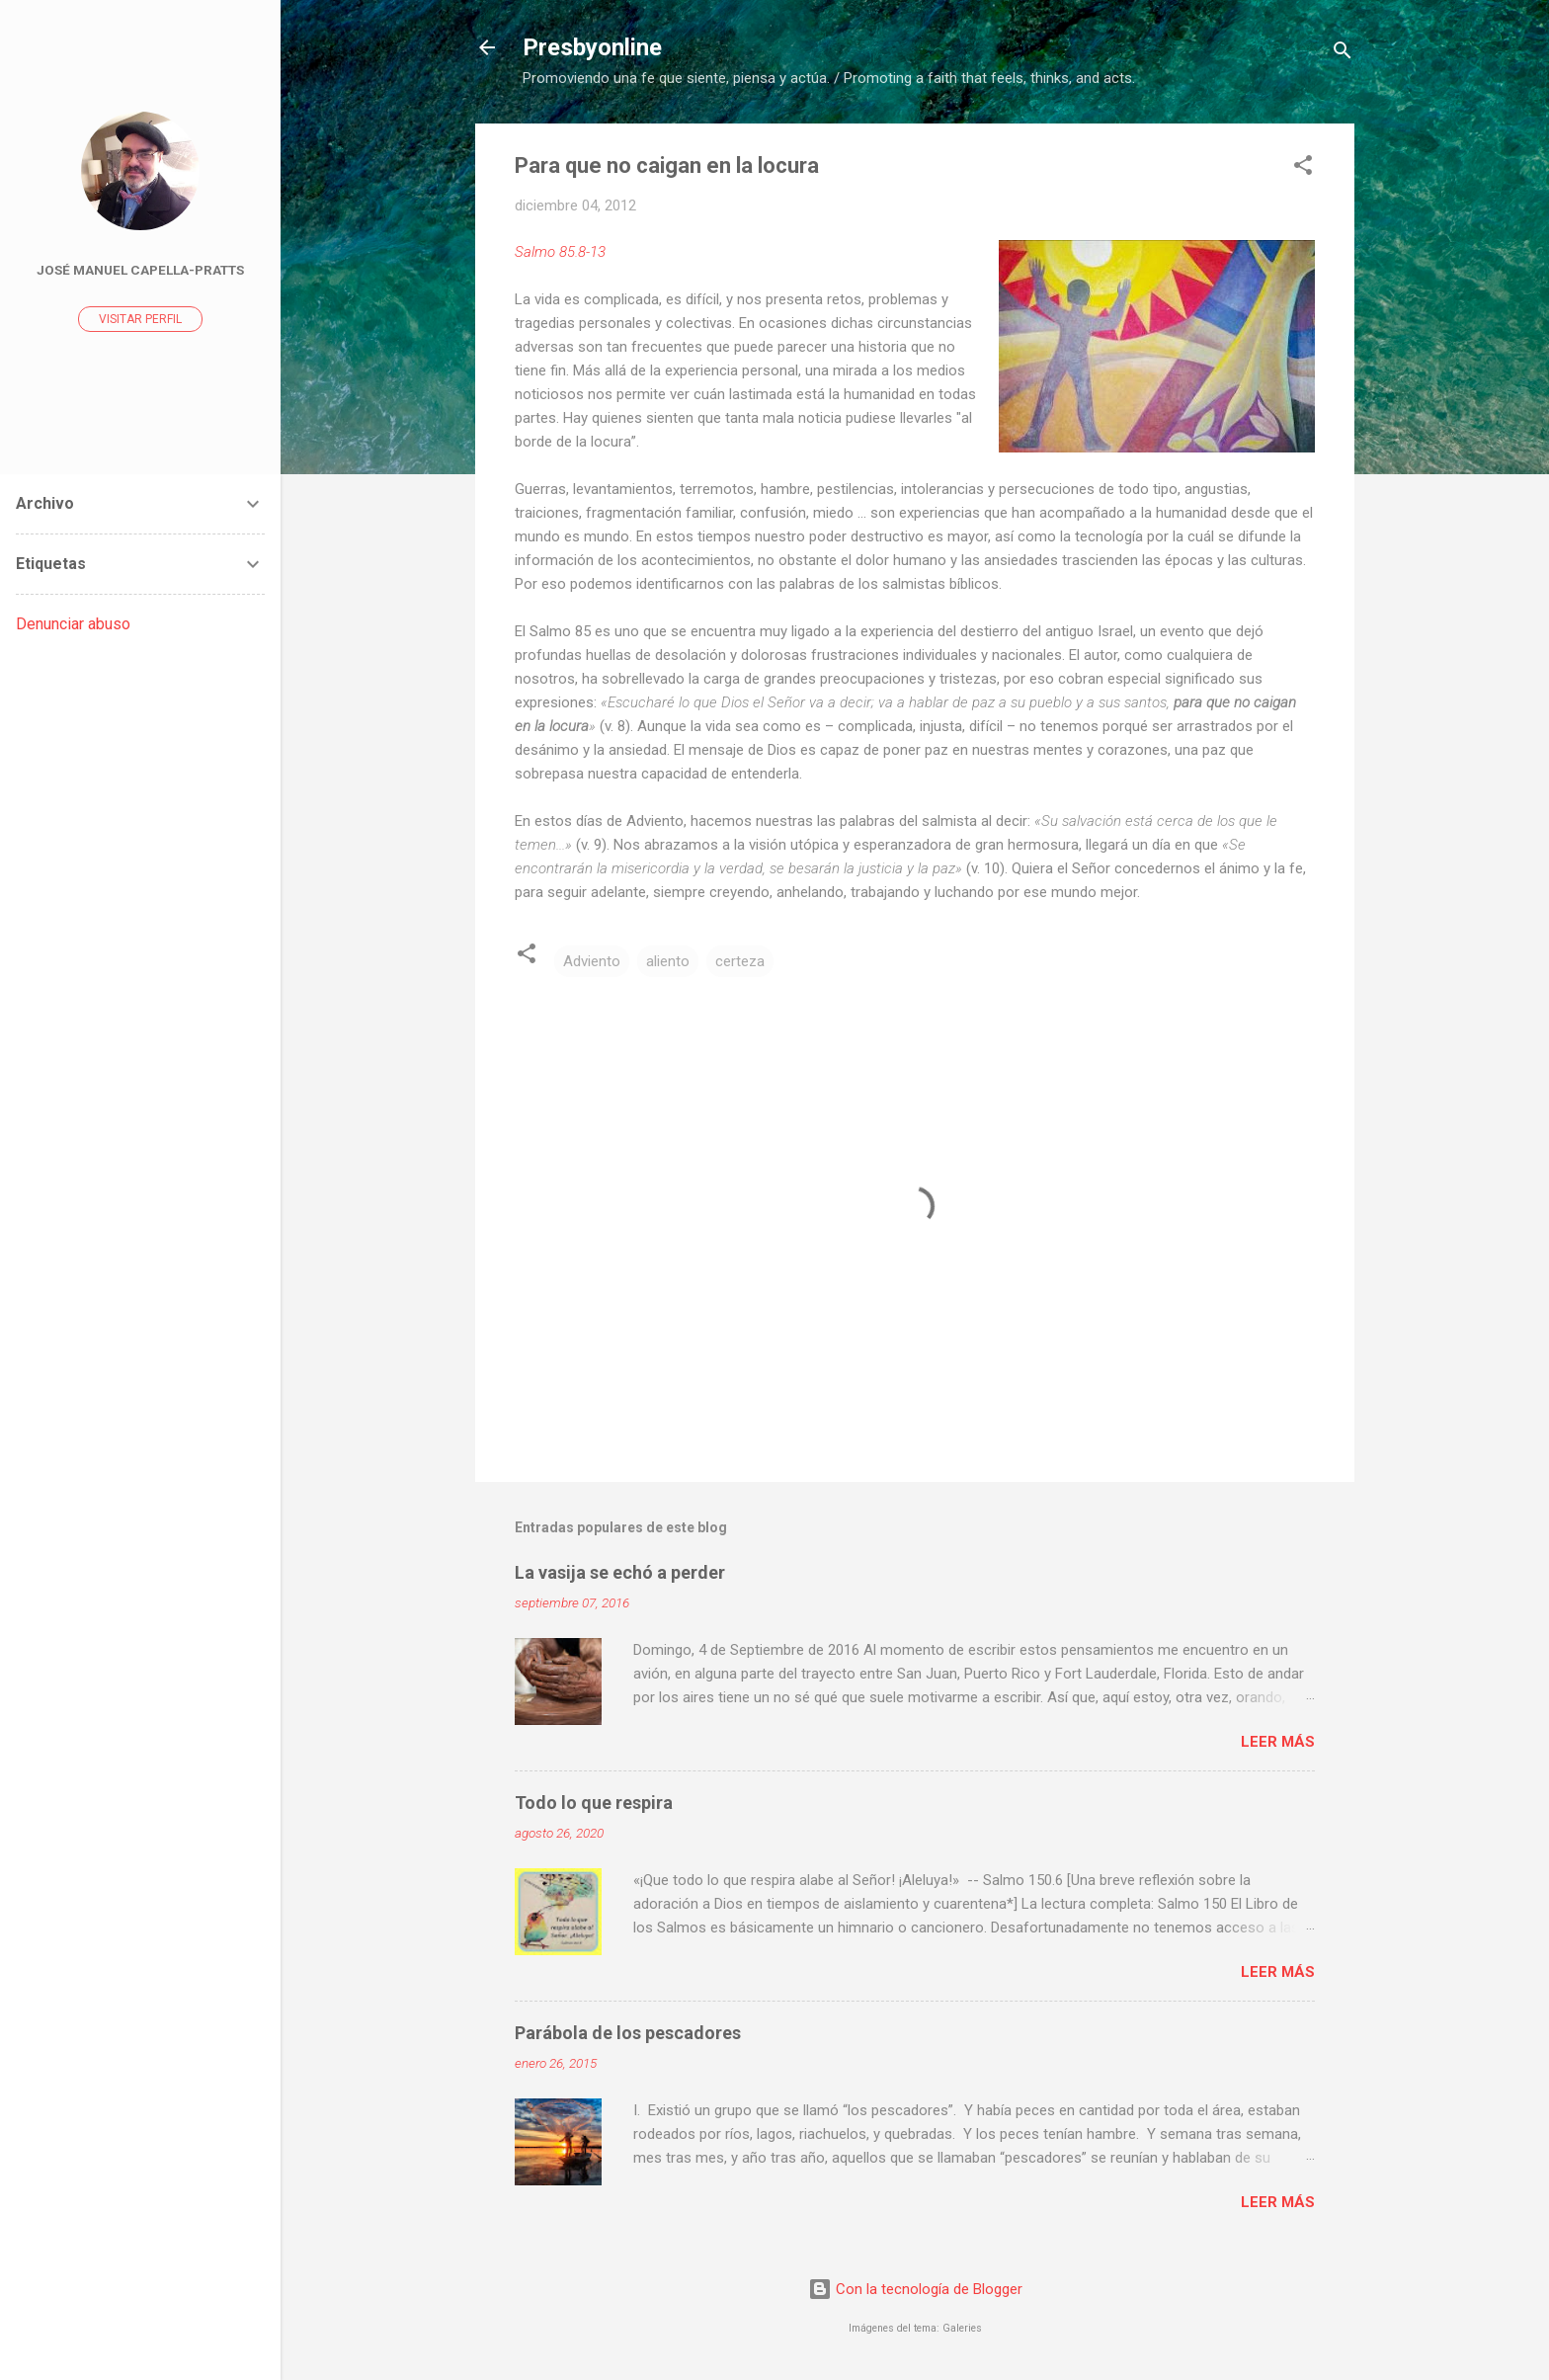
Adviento (591, 961)
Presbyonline (592, 47)
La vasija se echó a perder (620, 1572)
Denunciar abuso (73, 624)
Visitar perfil (140, 319)
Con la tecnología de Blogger (915, 2289)
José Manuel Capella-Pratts (140, 270)
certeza (740, 961)
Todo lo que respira (594, 1802)
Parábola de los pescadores (628, 2032)
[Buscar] (1342, 54)
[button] (1303, 168)
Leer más (1278, 1742)
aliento (668, 961)
